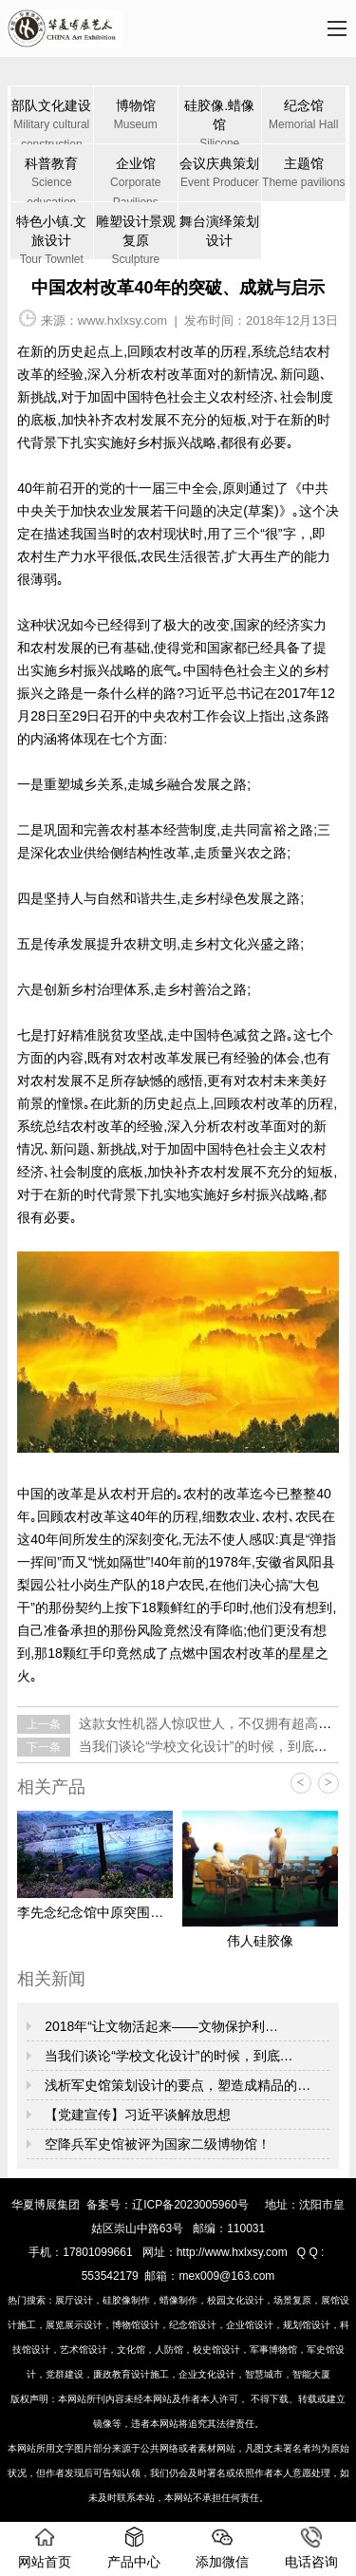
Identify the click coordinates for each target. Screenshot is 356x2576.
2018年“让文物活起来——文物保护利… (159, 2026)
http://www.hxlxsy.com (232, 2252)
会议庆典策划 (220, 174)
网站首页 (44, 2548)
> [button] (328, 1783)
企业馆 (136, 178)
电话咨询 (311, 2548)
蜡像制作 (178, 2300)
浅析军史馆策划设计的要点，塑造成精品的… (175, 2085)
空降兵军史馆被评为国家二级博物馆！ (156, 2144)
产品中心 (133, 2548)
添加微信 (222, 2548)
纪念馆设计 (192, 2325)
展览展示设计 (74, 2325)
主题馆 (304, 174)
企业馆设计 (249, 2325)
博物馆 (136, 116)
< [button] (301, 1783)
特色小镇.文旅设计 (52, 236)
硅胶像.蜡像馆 (220, 120)
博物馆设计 (135, 2325)
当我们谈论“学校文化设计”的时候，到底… (166, 2055)
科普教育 (52, 178)
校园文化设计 (235, 2300)
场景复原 (292, 2300)
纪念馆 (304, 116)
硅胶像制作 (126, 2300)
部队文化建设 (52, 120)
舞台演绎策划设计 (219, 231)
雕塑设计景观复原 (136, 236)
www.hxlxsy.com (122, 320)
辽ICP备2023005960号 (190, 2204)
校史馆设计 (216, 2349)
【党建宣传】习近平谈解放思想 (136, 2114)
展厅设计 (74, 2300)
